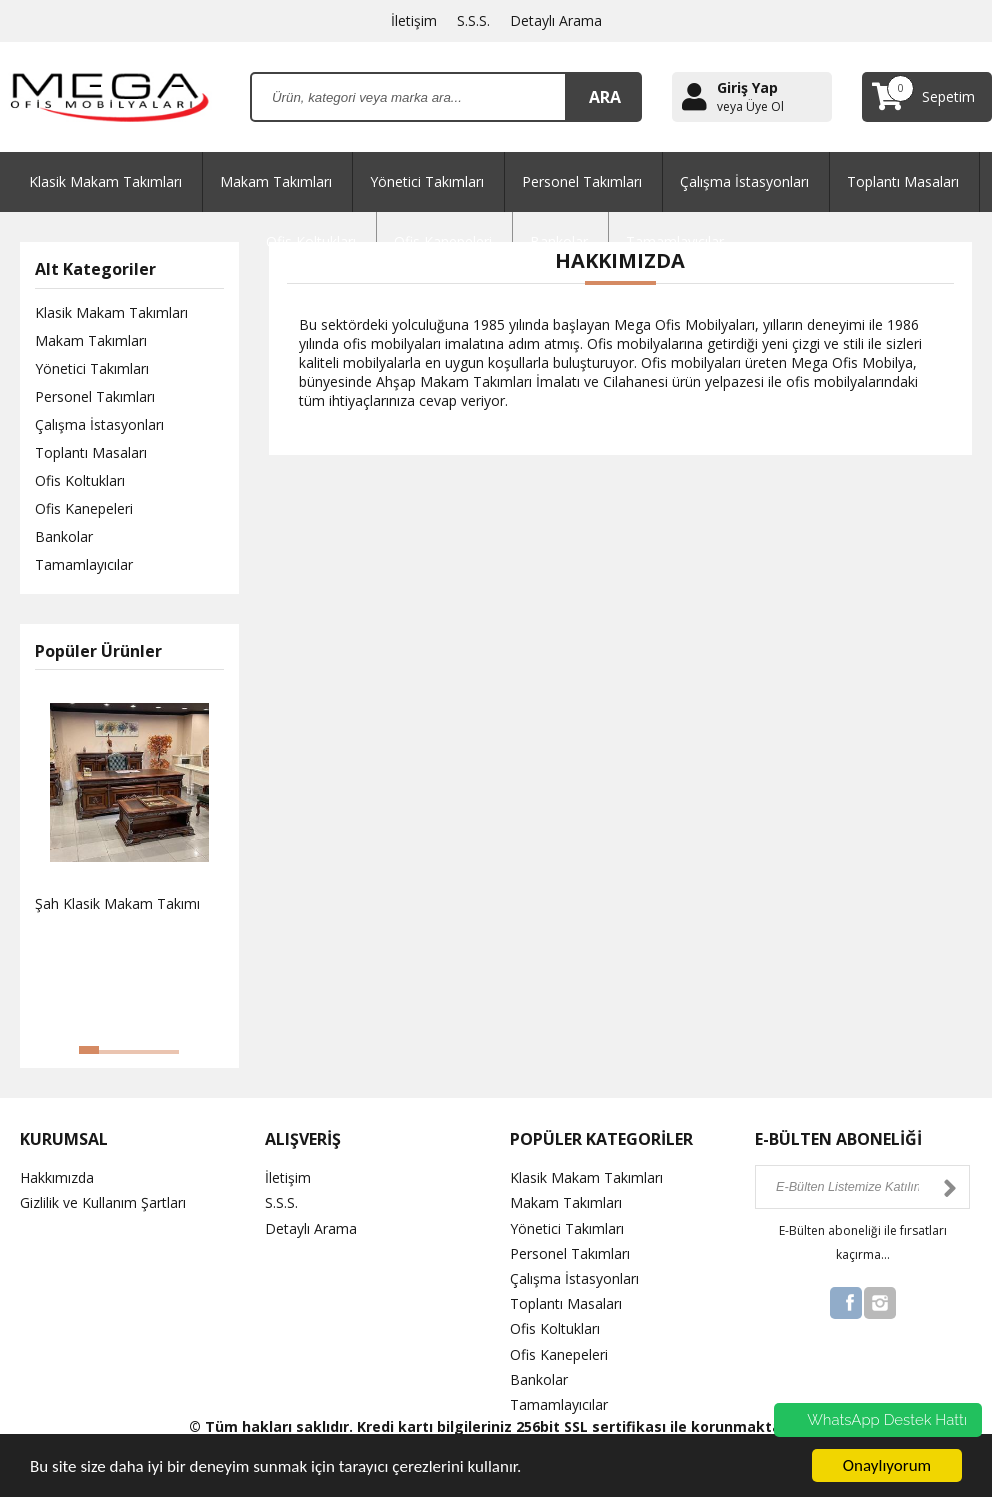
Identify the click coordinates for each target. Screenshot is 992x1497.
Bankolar (64, 536)
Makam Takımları (276, 181)
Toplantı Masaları (903, 181)
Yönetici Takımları (427, 181)
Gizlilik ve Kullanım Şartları (103, 1202)
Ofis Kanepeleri (84, 508)
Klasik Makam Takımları (105, 181)
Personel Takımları (582, 181)
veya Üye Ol (750, 107)
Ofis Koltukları (80, 480)
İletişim (414, 20)
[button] (89, 1050)
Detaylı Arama (556, 20)
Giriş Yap (747, 87)
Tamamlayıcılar (84, 564)
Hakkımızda (57, 1177)
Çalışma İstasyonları (744, 181)
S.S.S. (473, 20)
